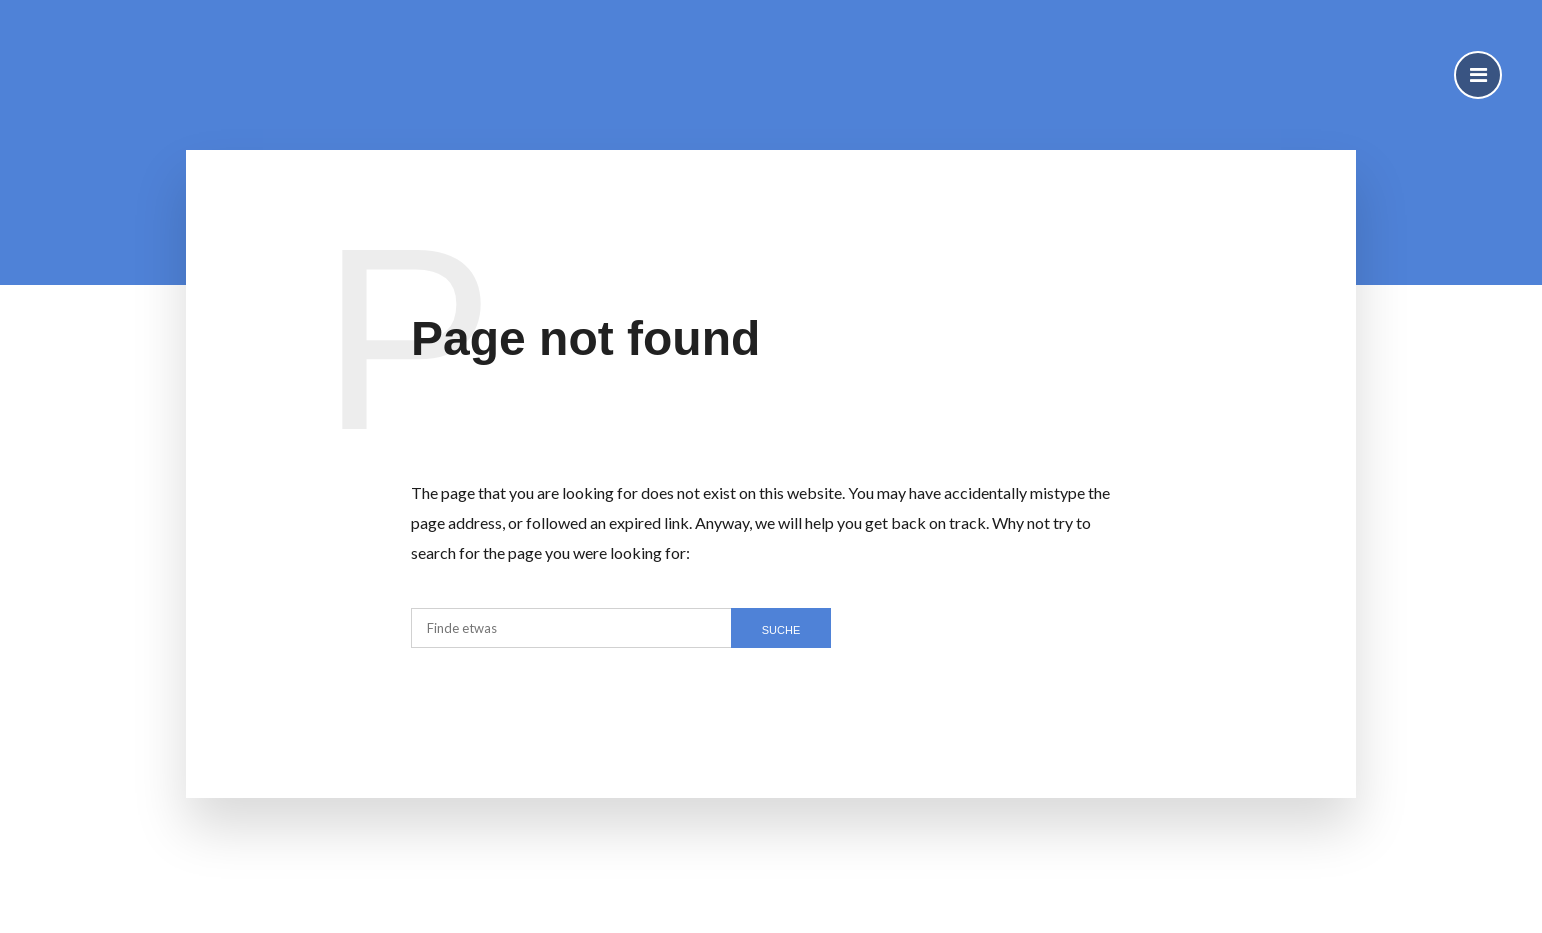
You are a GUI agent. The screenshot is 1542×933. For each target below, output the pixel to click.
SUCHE (781, 630)
